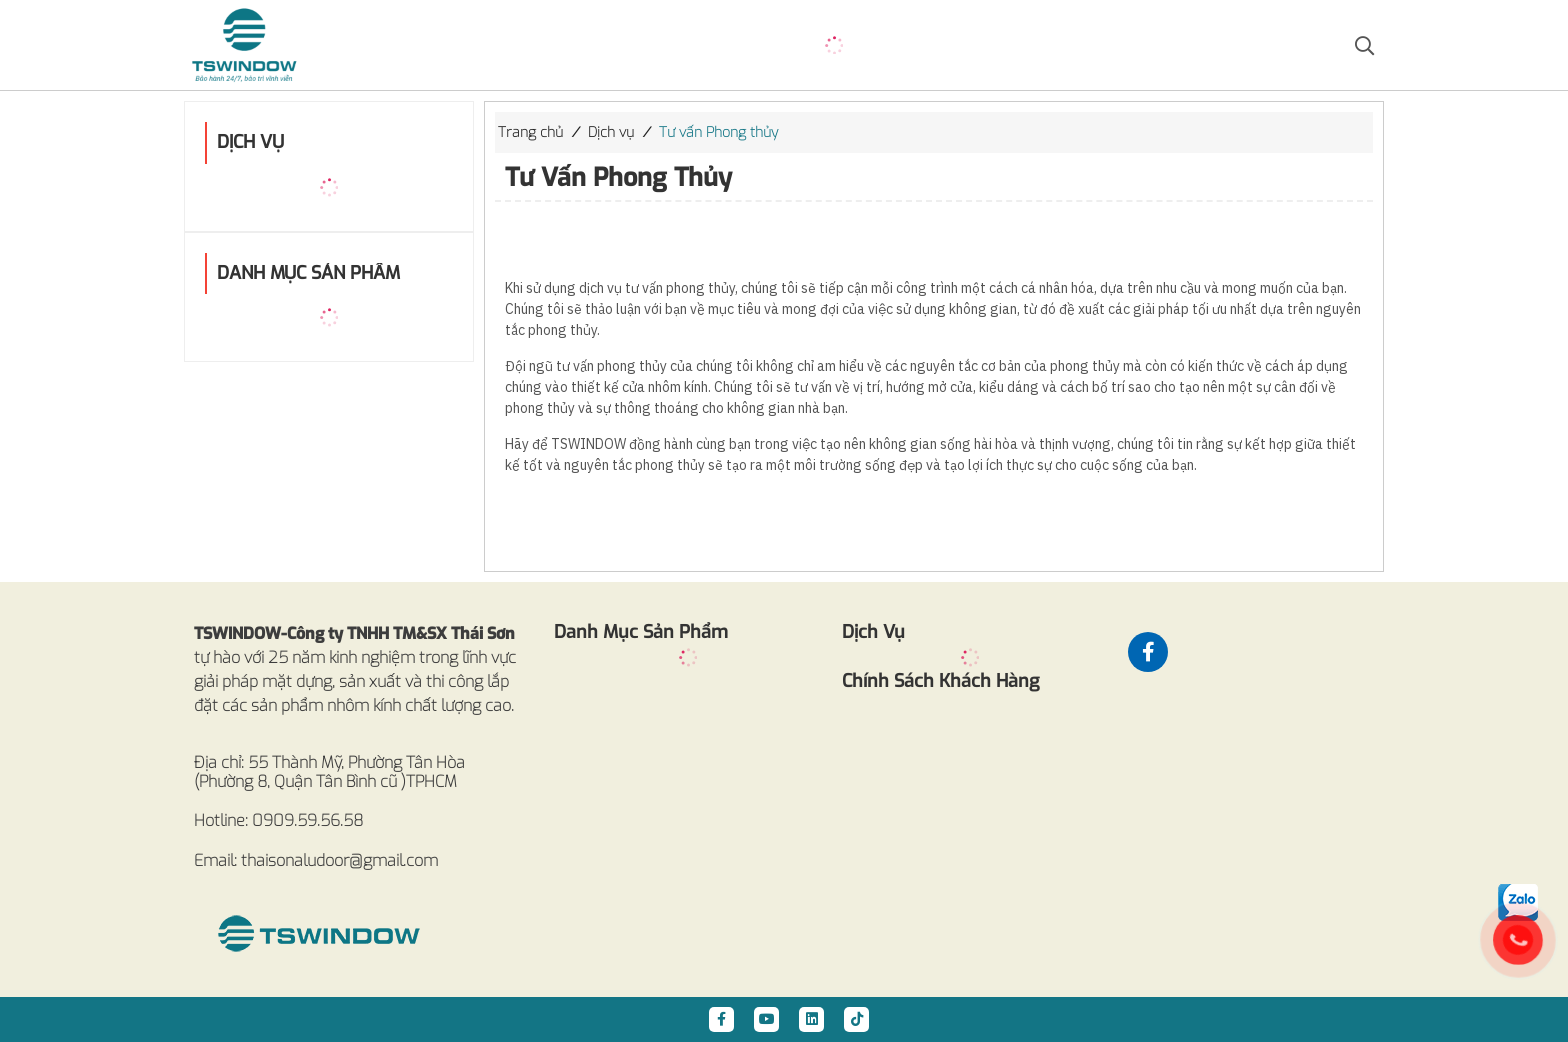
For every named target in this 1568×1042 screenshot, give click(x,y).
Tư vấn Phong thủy (718, 132)
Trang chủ (530, 132)
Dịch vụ (611, 132)
